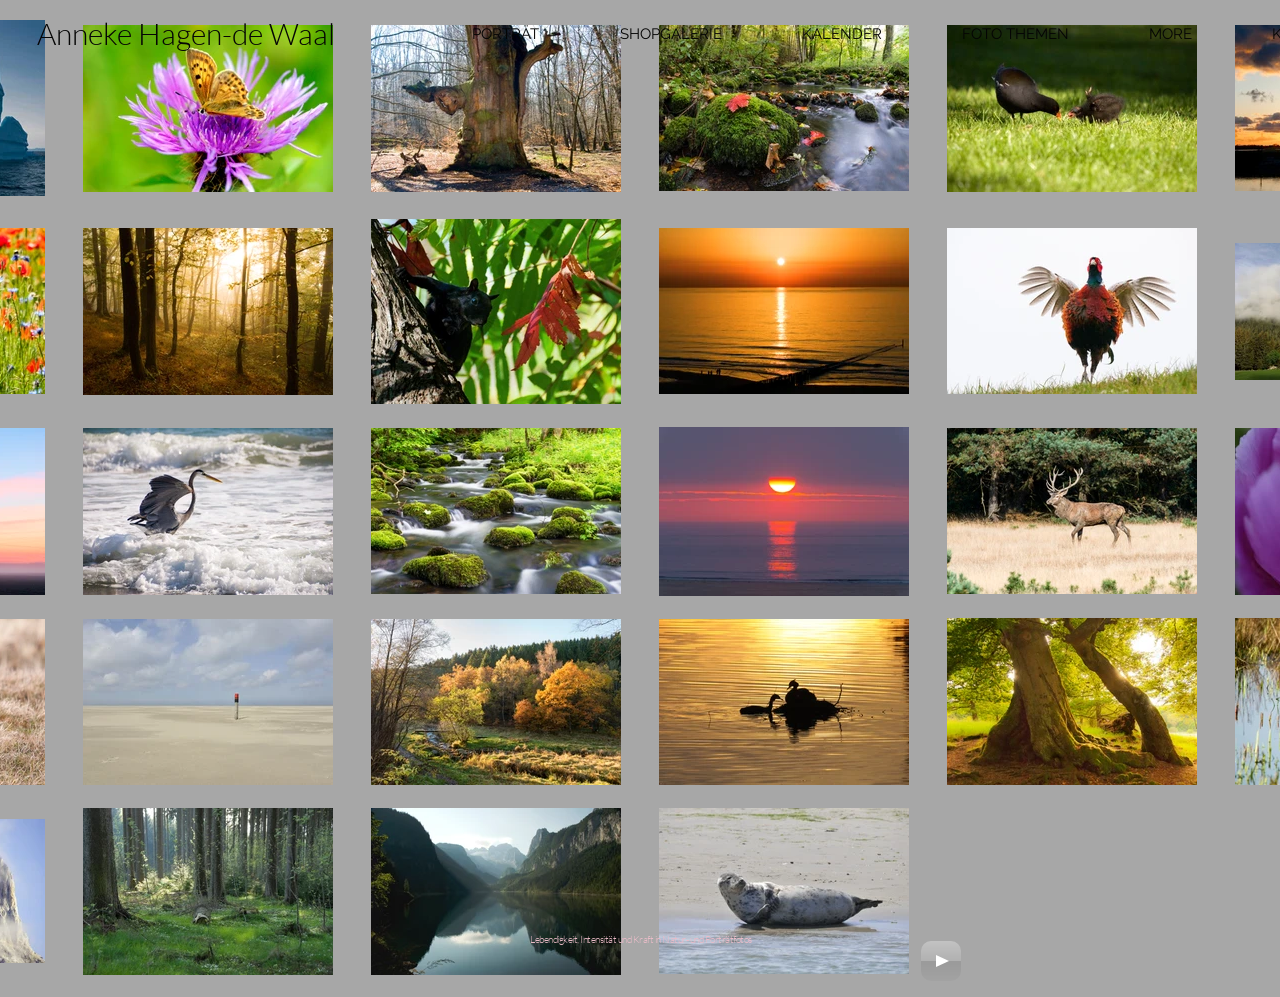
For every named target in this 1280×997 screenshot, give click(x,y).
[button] (505, 34)
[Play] (941, 961)
